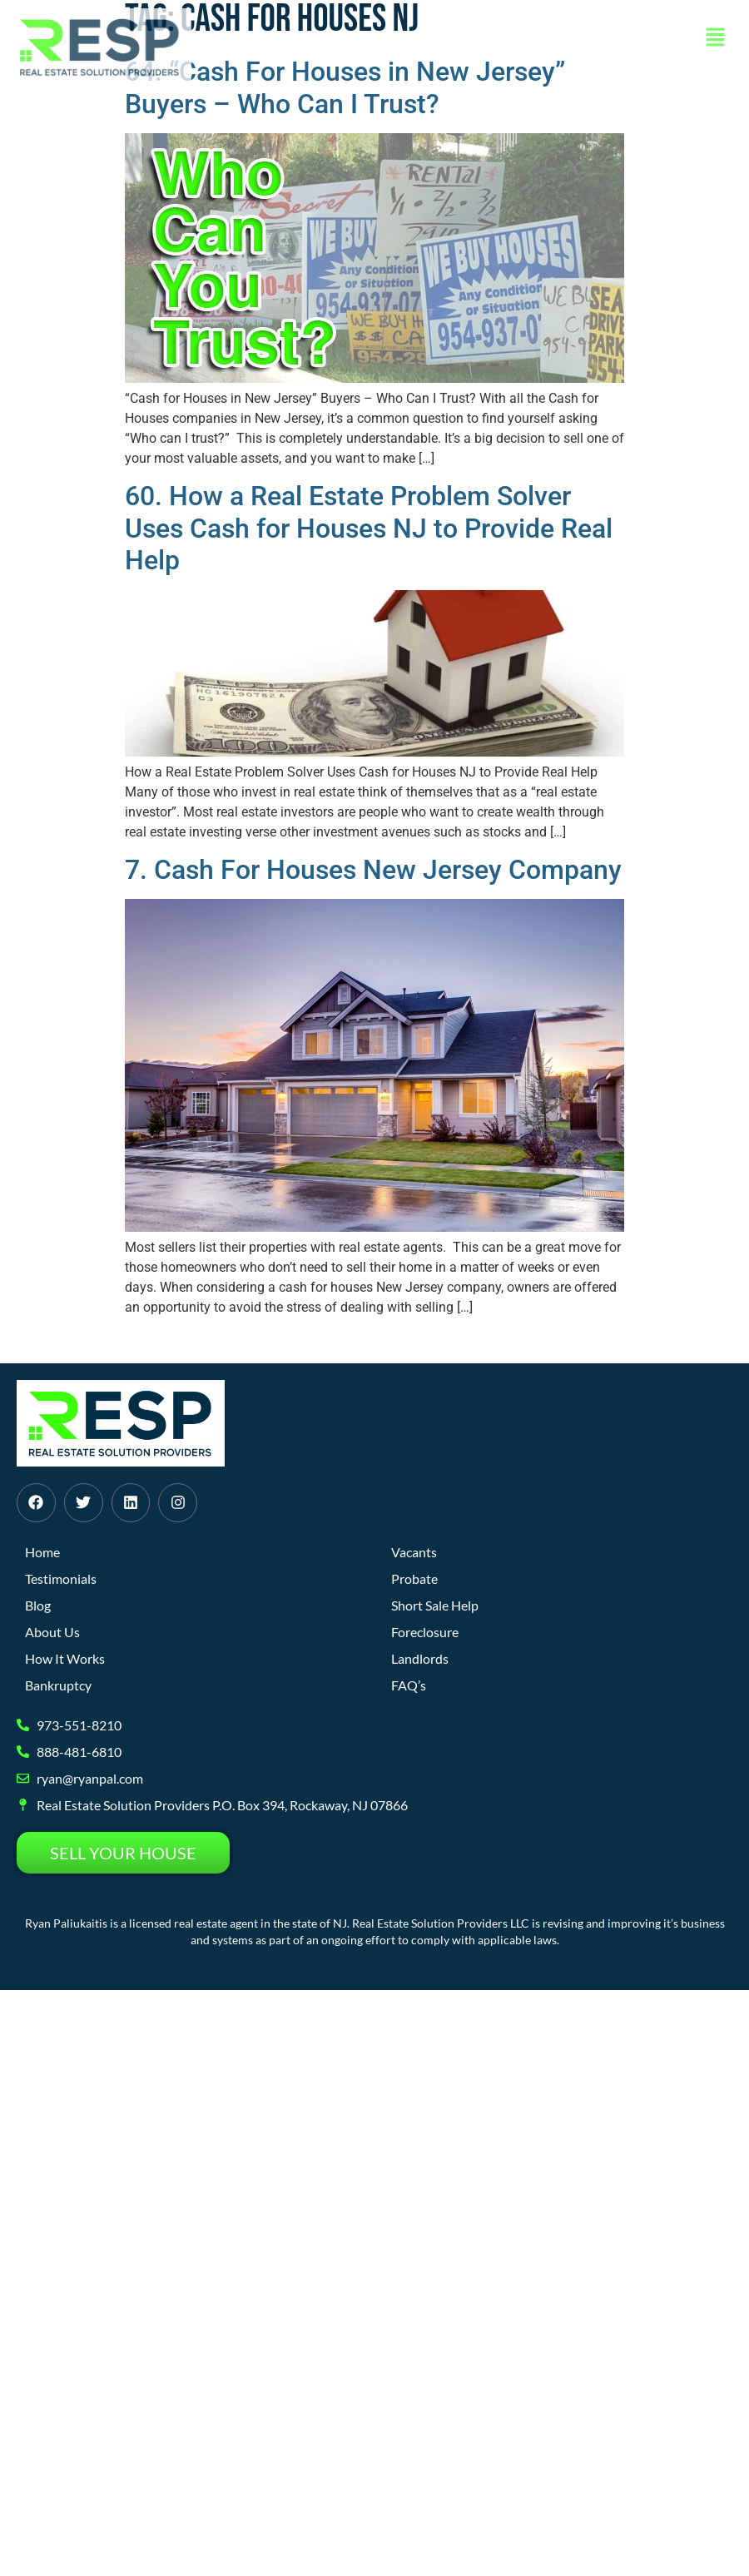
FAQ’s (408, 1685)
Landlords (420, 1658)
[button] (715, 38)
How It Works (65, 1658)
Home (42, 1552)
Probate (414, 1578)
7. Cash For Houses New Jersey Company (373, 870)
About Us (52, 1632)
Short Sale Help (435, 1605)
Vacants (414, 1552)
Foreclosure (425, 1632)
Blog (38, 1605)
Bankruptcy (58, 1685)
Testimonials (61, 1578)
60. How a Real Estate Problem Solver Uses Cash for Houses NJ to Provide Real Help (369, 528)
